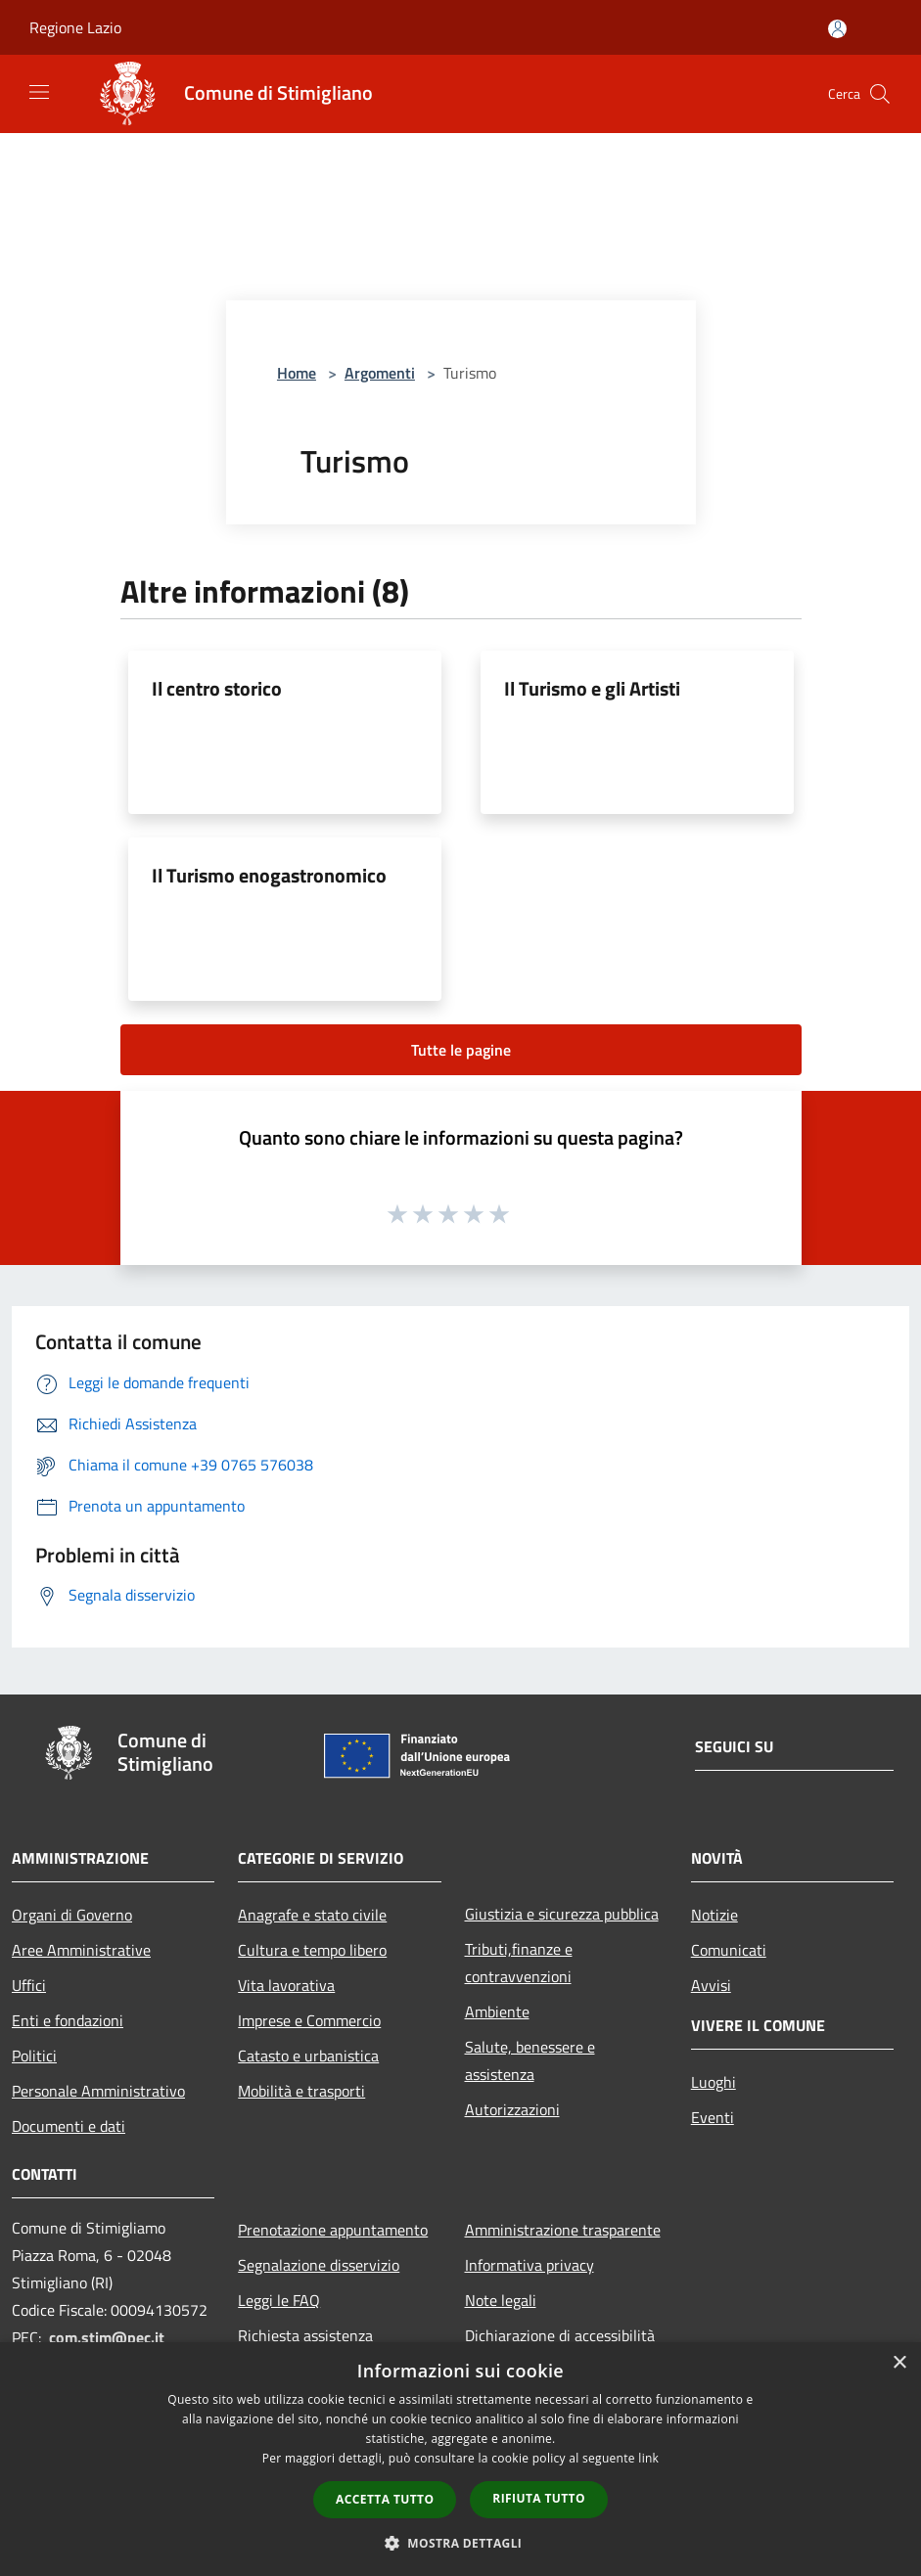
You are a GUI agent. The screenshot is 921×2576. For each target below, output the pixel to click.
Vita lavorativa (286, 1985)
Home (296, 372)
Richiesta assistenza (305, 2335)
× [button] (899, 2363)
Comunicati (728, 1950)
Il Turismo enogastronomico (269, 875)
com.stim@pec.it (106, 2337)
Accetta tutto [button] (385, 2499)
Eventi (712, 2117)
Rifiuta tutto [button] (538, 2498)
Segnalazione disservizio (318, 2265)
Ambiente (497, 2011)
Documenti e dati (68, 2126)
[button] (461, 2543)
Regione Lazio (75, 27)
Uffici (29, 1985)
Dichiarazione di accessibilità (560, 2335)
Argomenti (380, 372)
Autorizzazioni (512, 2109)
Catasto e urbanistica (308, 2055)
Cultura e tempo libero (312, 1950)
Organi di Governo (72, 1914)
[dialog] (460, 2459)
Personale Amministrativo (98, 2090)
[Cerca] (880, 94)
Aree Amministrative (81, 1950)
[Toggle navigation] (39, 92)
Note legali (500, 2300)
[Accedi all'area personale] (837, 29)
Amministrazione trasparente (563, 2229)
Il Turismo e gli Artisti (592, 688)
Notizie (714, 1914)
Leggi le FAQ (279, 2300)
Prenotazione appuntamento (333, 2229)
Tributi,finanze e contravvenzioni (519, 1962)
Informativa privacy (529, 2265)
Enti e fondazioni (67, 2020)
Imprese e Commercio (309, 2020)
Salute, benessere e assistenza (530, 2060)
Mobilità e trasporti (301, 2090)
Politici (34, 2055)
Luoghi (713, 2082)
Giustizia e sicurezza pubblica (562, 1913)
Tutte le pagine (461, 1050)
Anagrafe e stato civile (312, 1914)
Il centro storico (217, 688)
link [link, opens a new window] (648, 2458)
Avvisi (711, 1985)
